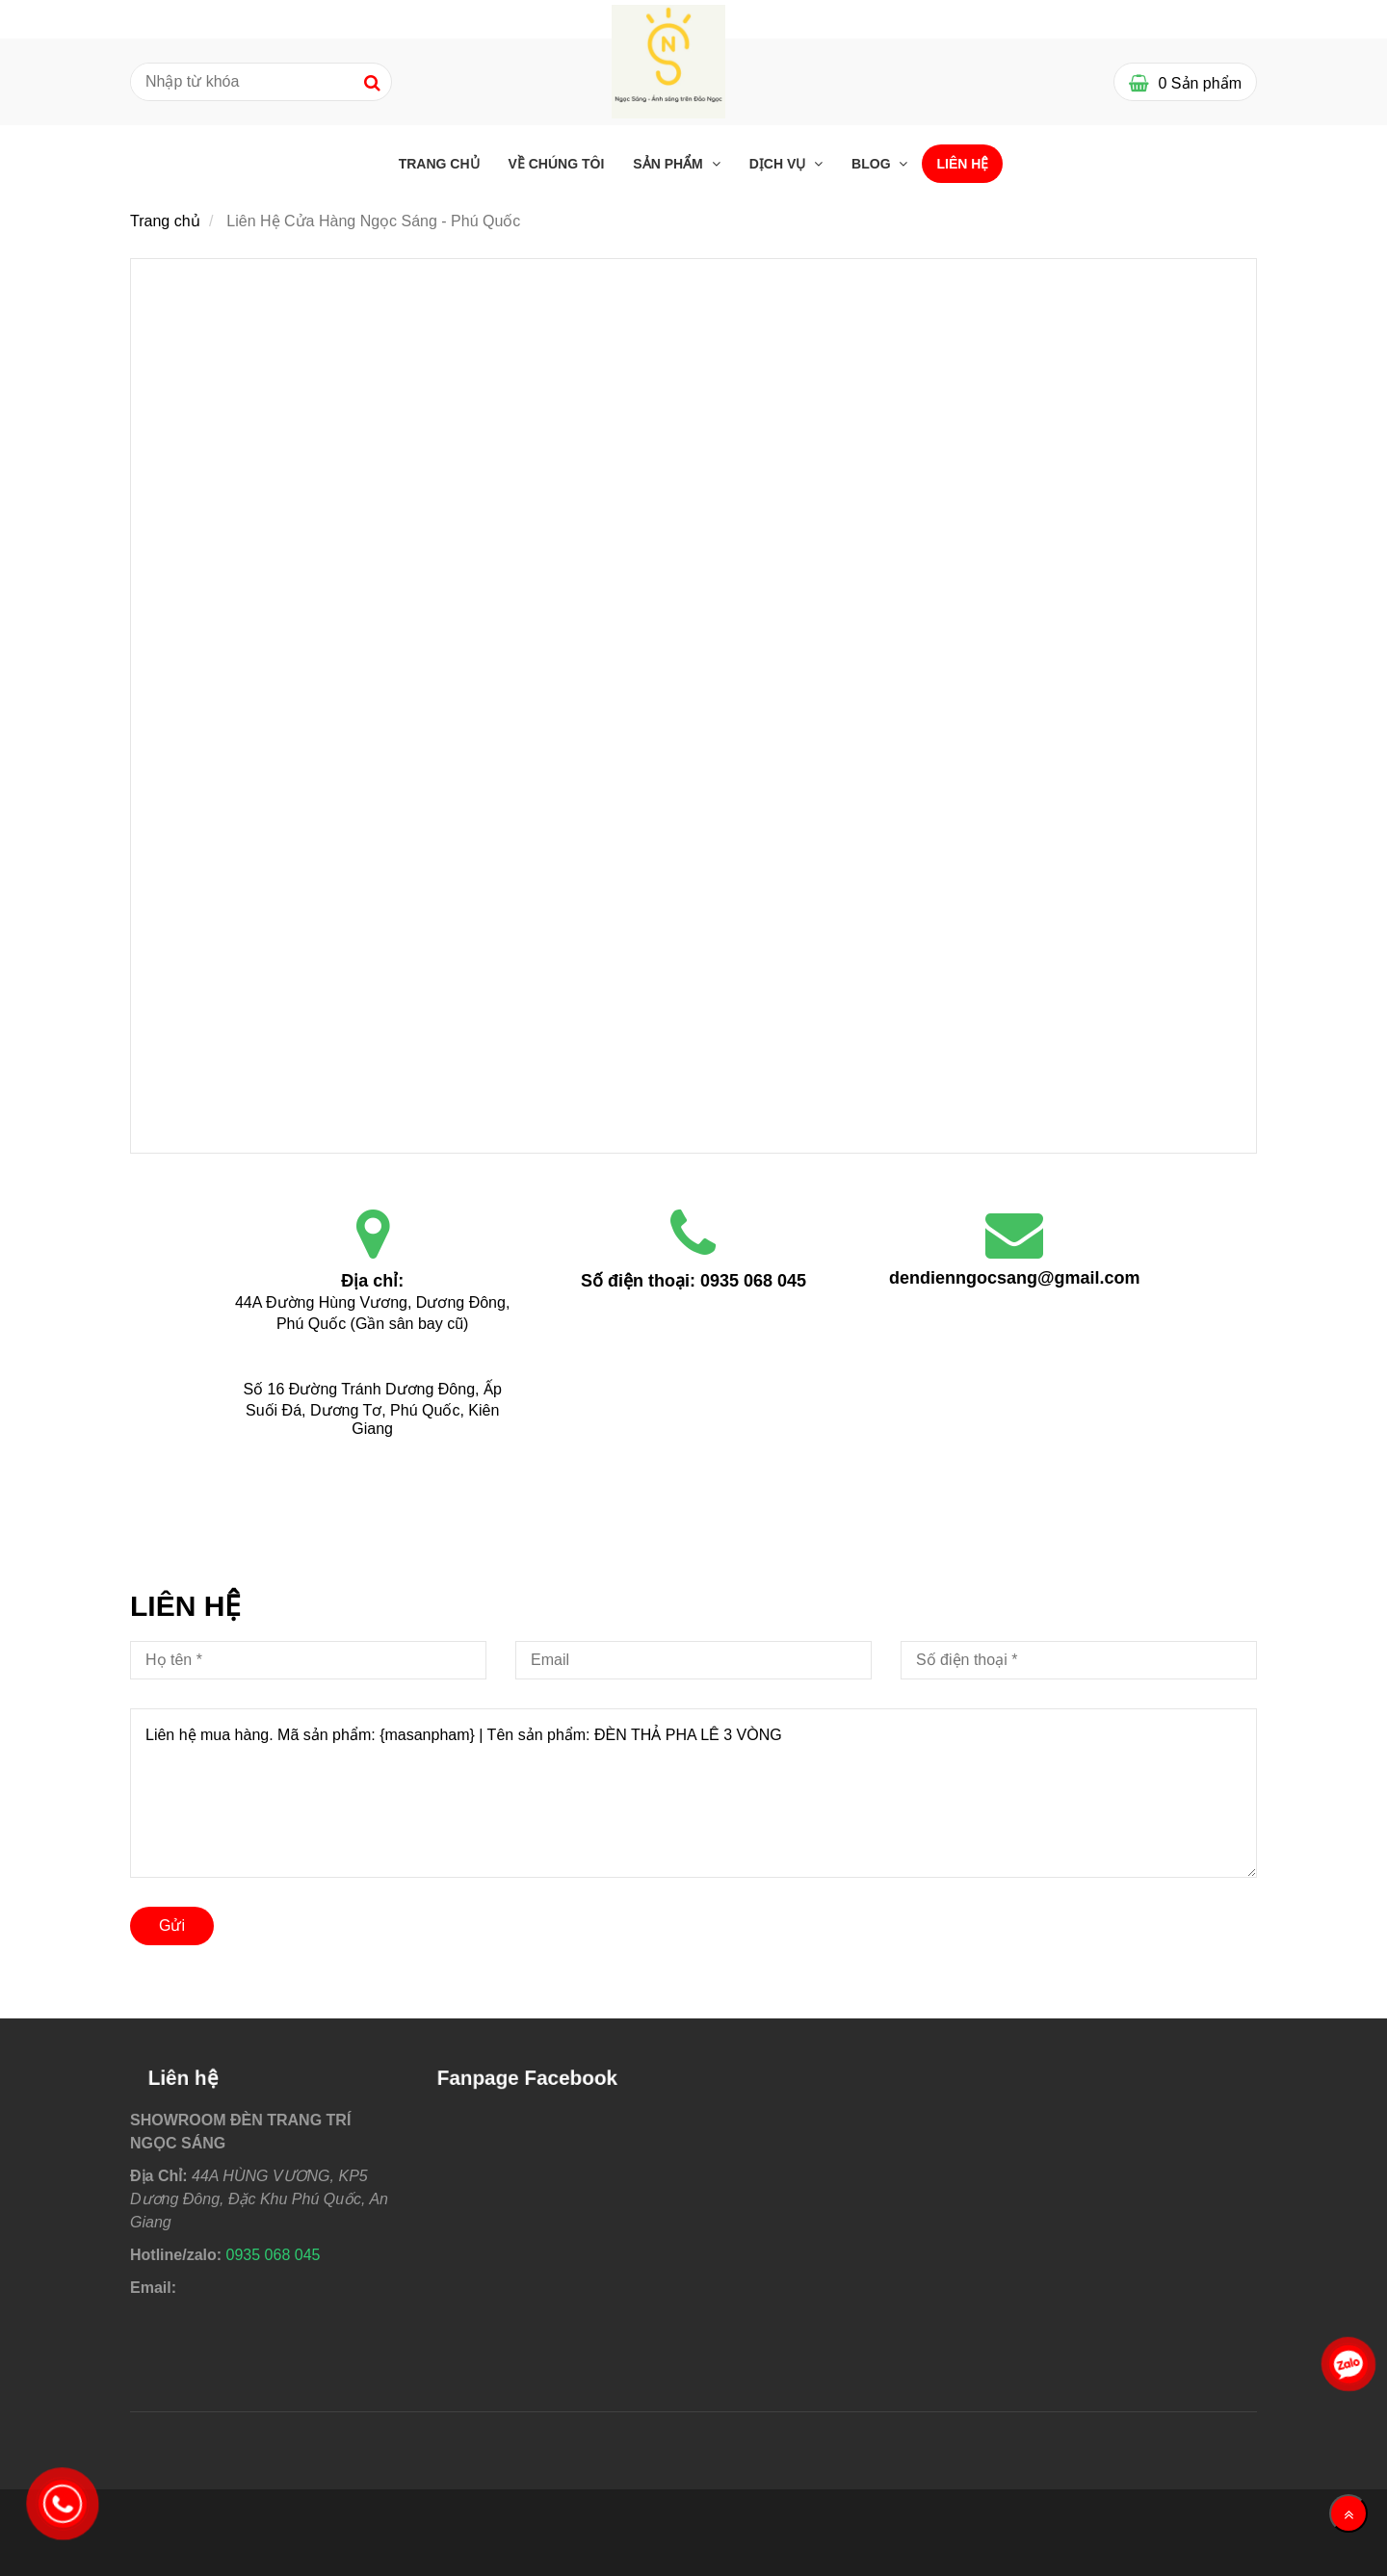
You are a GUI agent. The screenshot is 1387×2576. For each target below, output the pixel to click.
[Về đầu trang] (1348, 2513)
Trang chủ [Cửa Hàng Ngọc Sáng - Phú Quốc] (439, 163)
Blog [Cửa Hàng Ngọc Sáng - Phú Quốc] (872, 163)
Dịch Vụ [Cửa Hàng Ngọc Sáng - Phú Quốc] (779, 163)
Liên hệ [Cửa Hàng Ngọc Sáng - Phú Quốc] (962, 163)
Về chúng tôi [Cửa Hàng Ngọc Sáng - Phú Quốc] (557, 163)
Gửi (172, 1925)
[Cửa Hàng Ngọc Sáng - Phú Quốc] (693, 485)
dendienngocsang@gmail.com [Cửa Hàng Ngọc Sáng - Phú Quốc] (1014, 1278)
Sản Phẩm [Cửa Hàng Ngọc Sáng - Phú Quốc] (669, 163)
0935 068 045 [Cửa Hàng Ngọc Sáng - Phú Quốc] (753, 1280)
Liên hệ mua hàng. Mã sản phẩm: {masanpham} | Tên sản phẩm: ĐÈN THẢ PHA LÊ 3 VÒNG (693, 1793)
